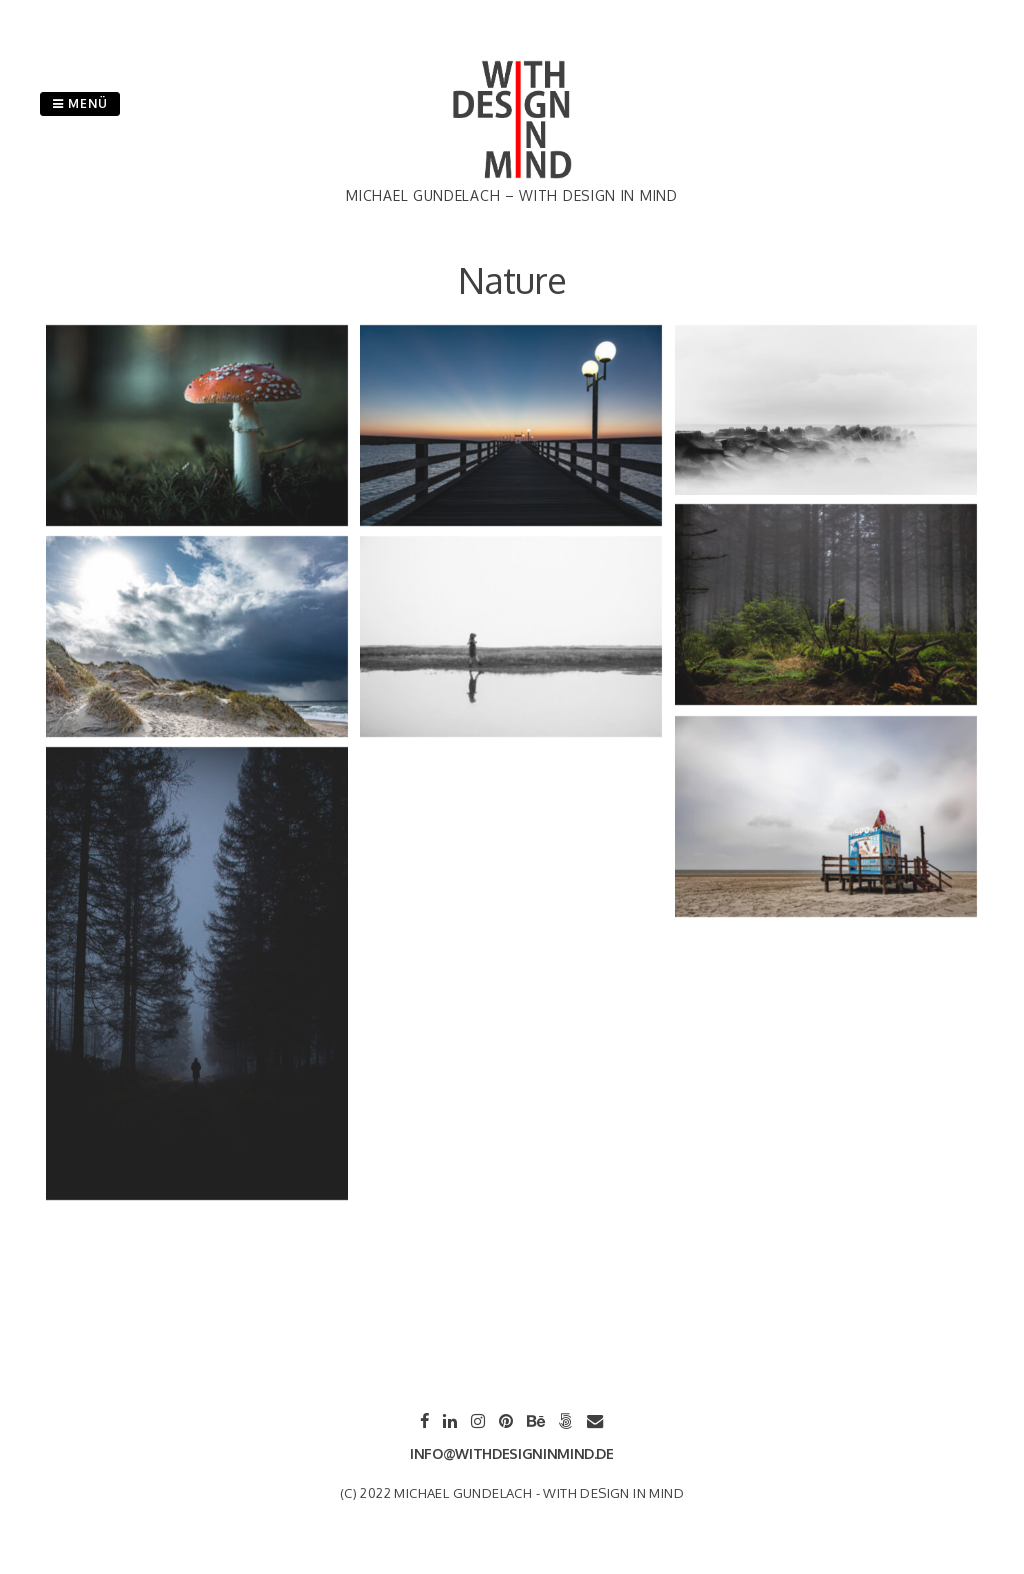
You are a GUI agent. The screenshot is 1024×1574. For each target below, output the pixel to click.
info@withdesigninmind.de (512, 1453)
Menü (80, 103)
